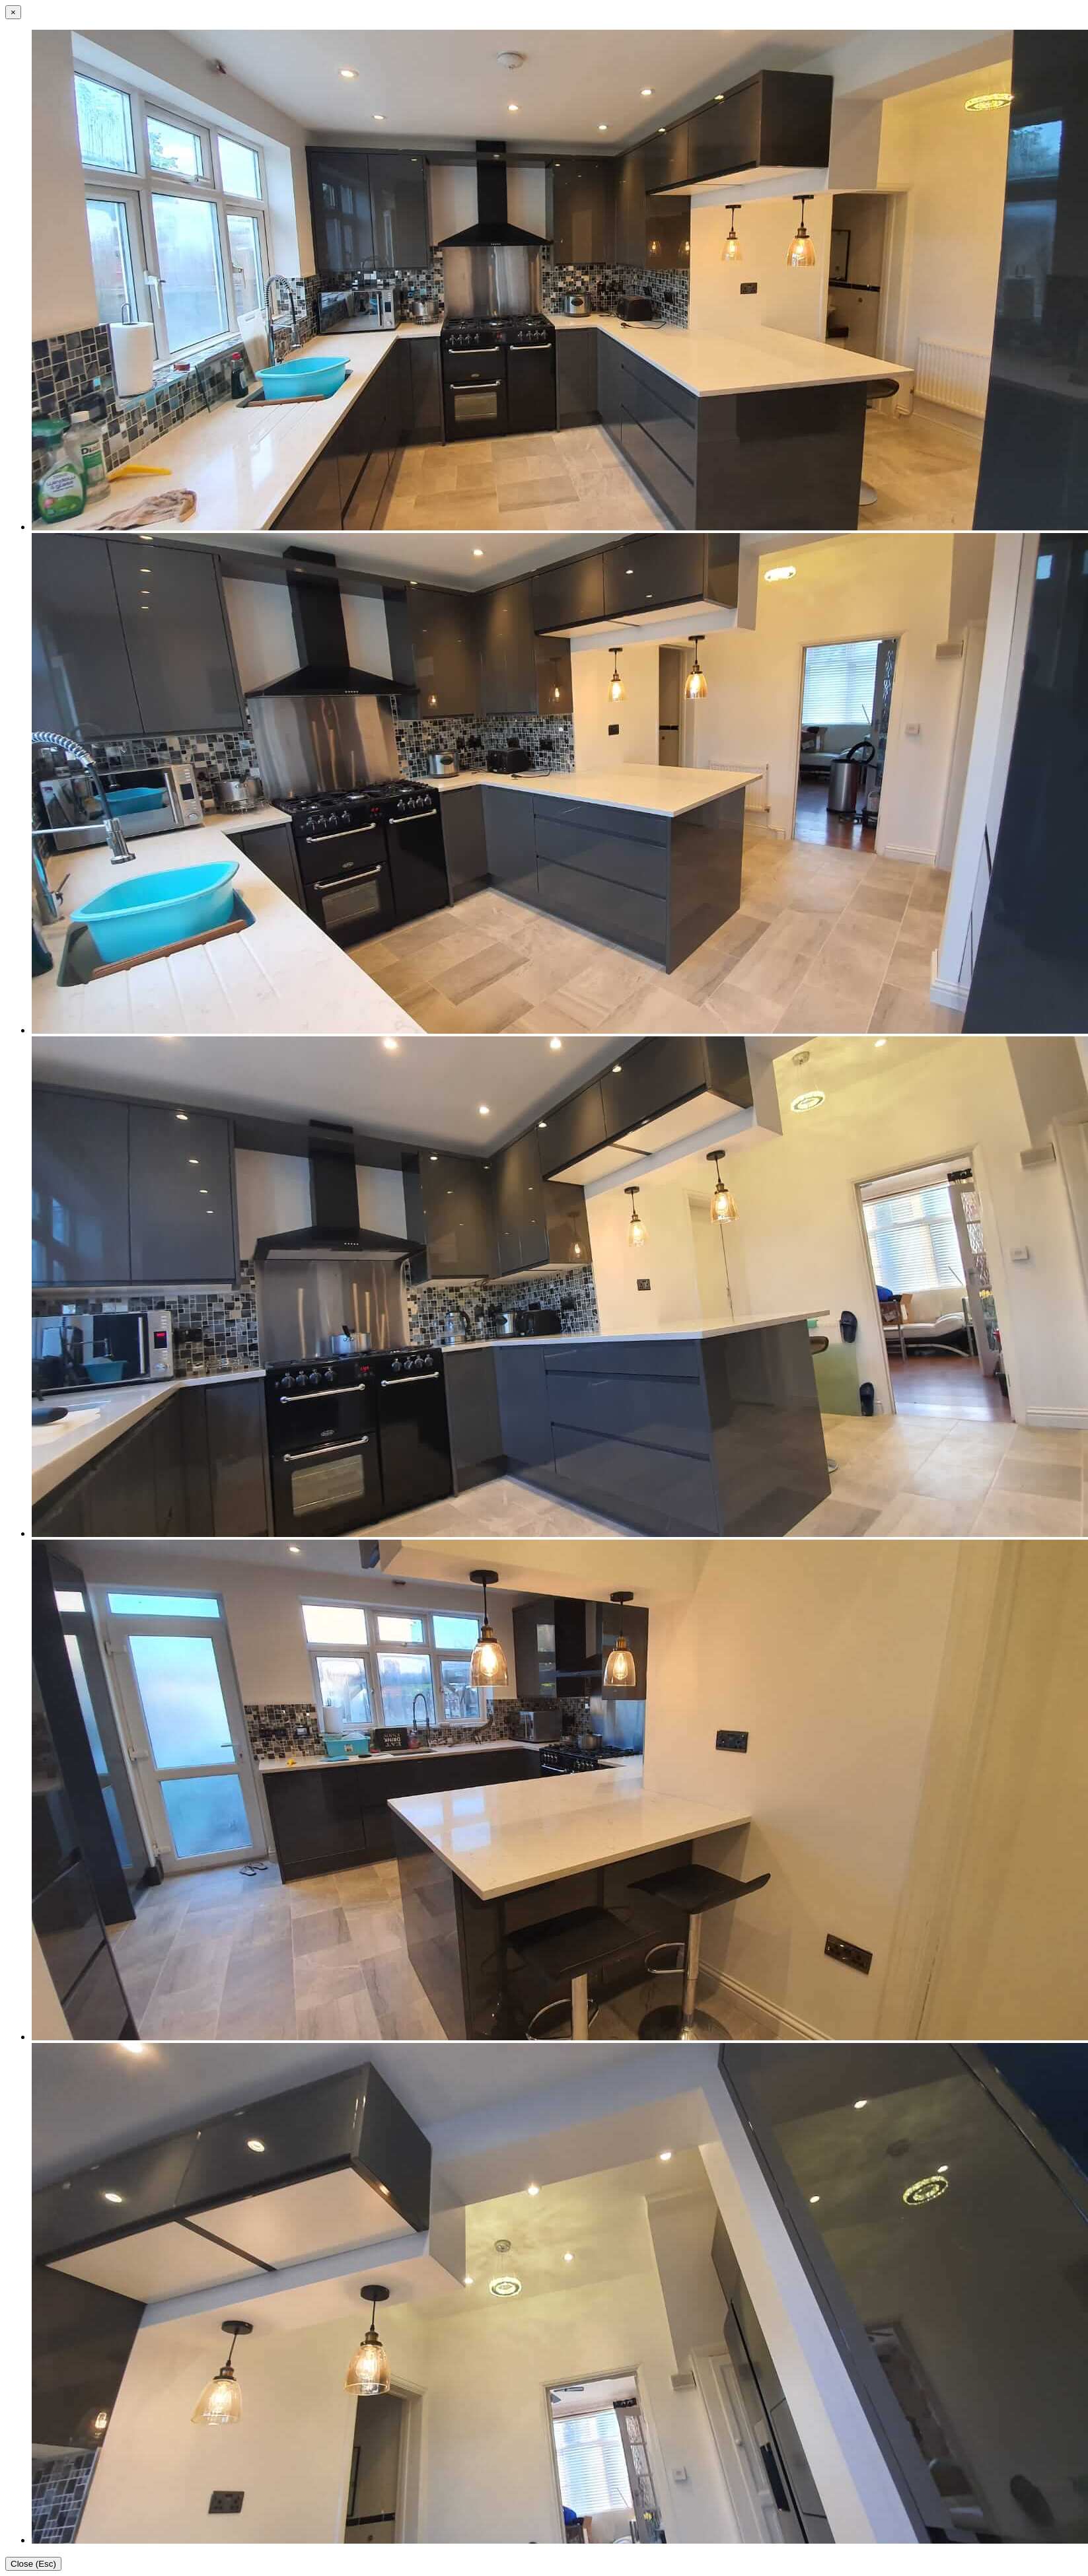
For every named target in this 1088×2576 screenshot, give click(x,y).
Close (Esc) (33, 2564)
